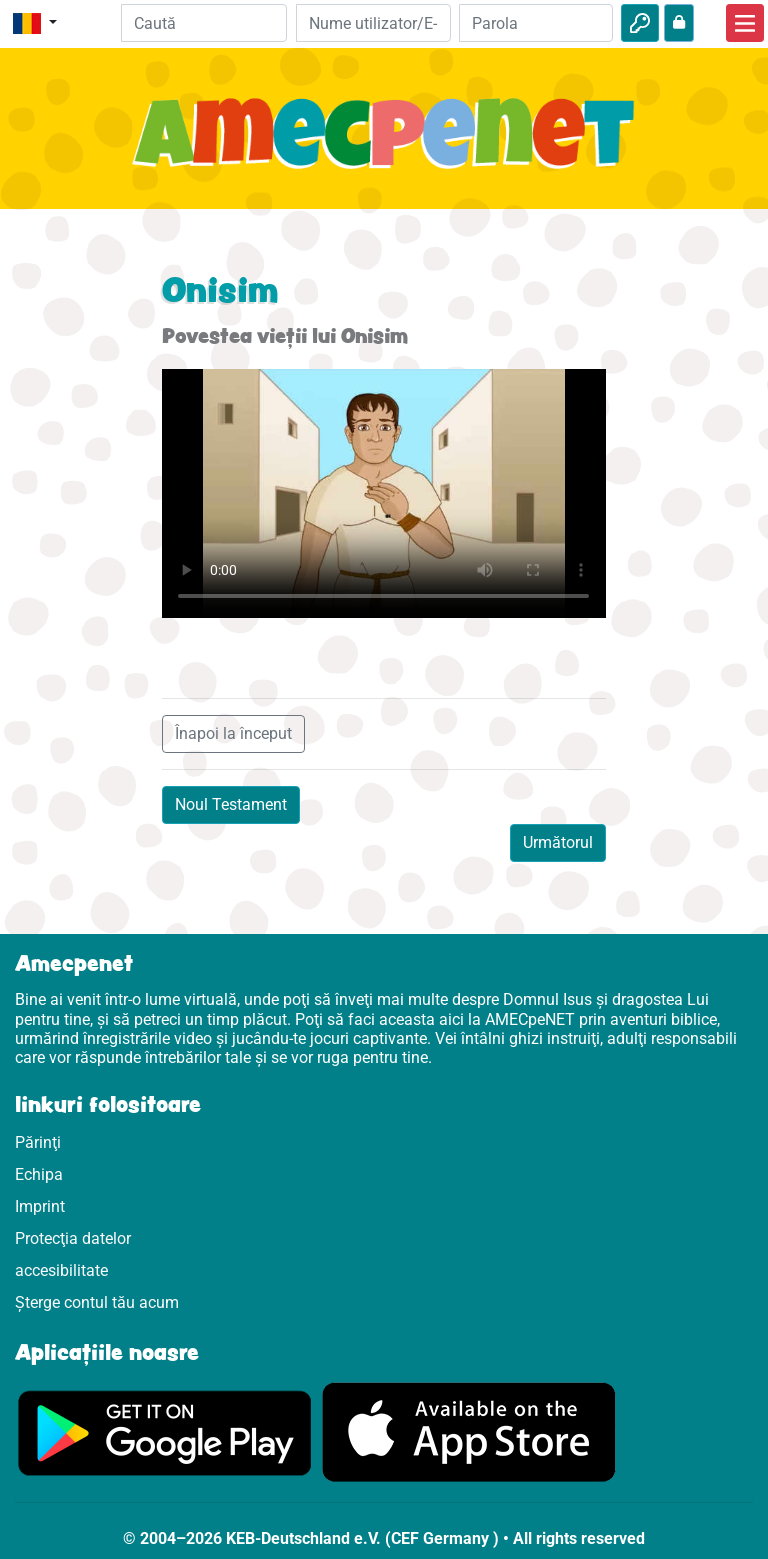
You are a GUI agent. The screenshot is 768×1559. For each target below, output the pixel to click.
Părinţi (38, 1142)
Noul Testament (231, 804)
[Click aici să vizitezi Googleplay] (165, 1431)
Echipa (39, 1174)
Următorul (558, 842)
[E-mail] (373, 23)
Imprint (40, 1206)
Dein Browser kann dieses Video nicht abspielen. (383, 493)
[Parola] (536, 23)
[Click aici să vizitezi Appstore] (469, 1431)
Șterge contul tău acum (97, 1302)
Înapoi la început (233, 733)
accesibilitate (61, 1270)
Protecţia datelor (73, 1238)
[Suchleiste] (204, 23)
